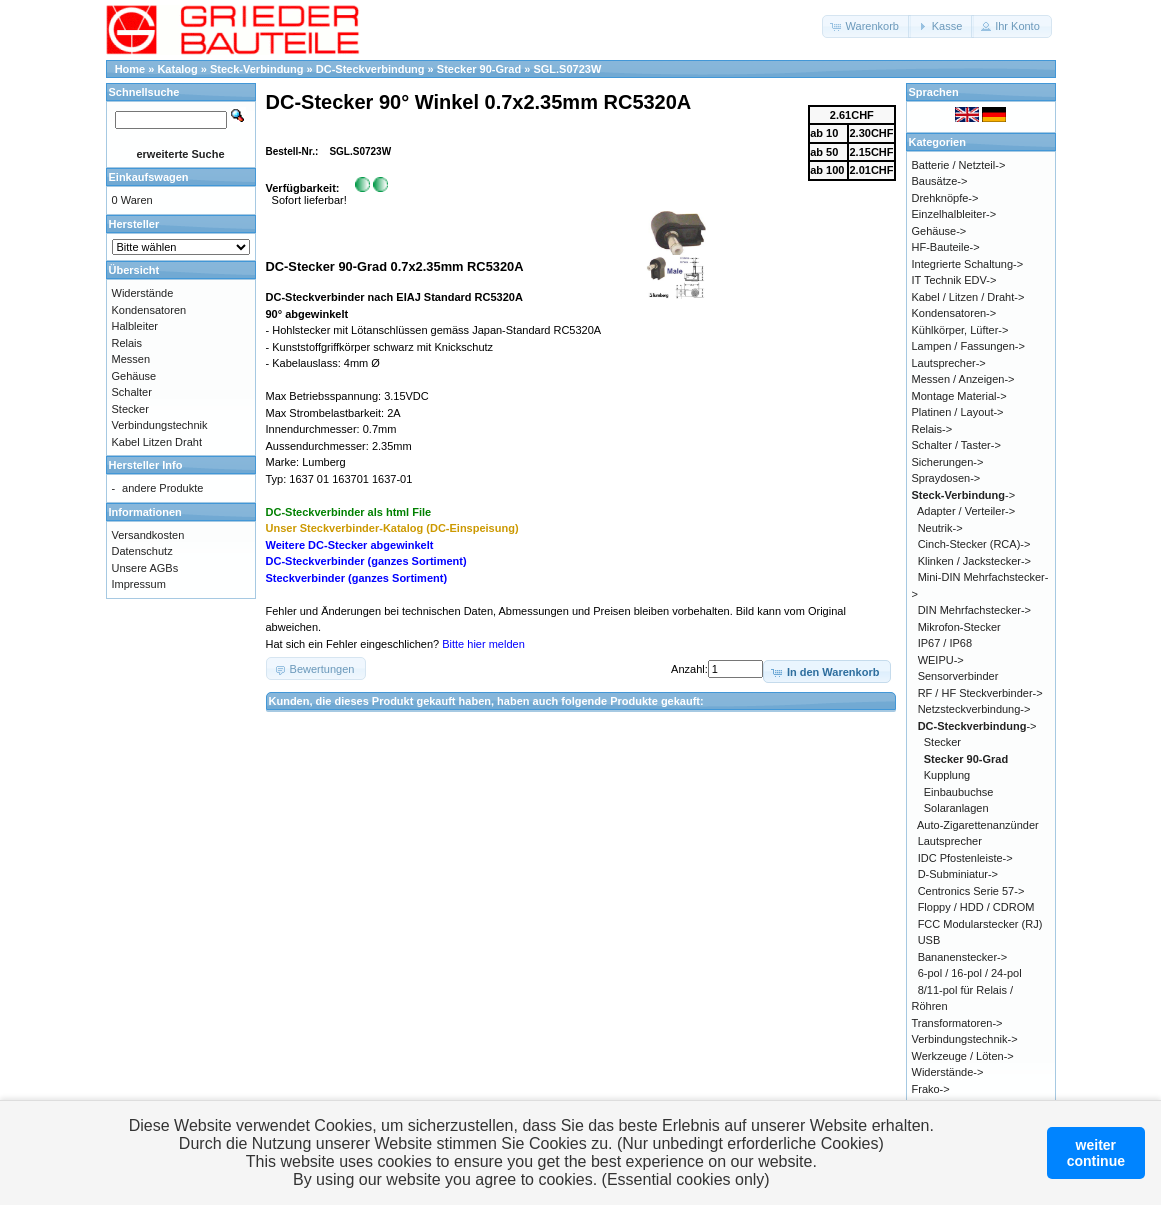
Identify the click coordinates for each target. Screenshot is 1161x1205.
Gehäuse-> (939, 231)
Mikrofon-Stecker (959, 627)
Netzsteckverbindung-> (974, 709)
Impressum (139, 584)
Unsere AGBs (145, 568)
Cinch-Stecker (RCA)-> (974, 544)
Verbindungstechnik (160, 425)
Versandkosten (148, 535)
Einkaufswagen (149, 177)
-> (964, 495)
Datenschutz (142, 551)
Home (130, 69)
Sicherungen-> (948, 462)
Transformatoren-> (957, 1023)
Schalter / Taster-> (956, 445)
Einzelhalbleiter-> (954, 214)
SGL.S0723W (567, 69)
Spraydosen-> (946, 478)
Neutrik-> (940, 528)
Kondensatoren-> (954, 313)
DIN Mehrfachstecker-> (974, 610)
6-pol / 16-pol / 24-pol (970, 973)
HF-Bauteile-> (946, 247)
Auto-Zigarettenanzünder (978, 825)
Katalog (177, 69)
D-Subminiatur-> (958, 874)
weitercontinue (1096, 1153)
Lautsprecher (950, 841)
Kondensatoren (149, 310)
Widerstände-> (948, 1072)
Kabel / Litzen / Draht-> (968, 297)
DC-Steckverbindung (370, 69)
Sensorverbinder (958, 676)
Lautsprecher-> (949, 363)
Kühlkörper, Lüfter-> (960, 330)
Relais (127, 343)
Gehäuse (134, 376)
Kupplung (947, 775)
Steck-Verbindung (257, 69)
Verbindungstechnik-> (965, 1039)
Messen (131, 359)
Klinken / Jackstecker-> (974, 561)
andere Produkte (162, 488)
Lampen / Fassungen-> (968, 346)
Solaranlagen (956, 808)
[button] (866, 26)
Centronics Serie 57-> (971, 891)
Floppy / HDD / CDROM (976, 907)
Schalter (132, 392)
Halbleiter (135, 326)
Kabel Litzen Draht (157, 442)
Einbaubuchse (959, 792)
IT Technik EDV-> (954, 280)
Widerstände (143, 293)
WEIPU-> (941, 660)
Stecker (130, 409)
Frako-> (931, 1089)
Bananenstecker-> (963, 957)
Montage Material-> (959, 396)
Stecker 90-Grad (479, 69)
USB (929, 940)
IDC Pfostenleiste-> (965, 858)
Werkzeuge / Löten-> (963, 1056)
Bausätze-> (940, 181)
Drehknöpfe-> (945, 198)
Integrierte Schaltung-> (968, 264)
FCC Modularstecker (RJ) (980, 924)
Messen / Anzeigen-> (963, 379)
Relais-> (932, 429)
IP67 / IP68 (945, 643)
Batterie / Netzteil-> (959, 165)
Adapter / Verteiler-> (966, 511)
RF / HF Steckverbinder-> (980, 693)
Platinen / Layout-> (958, 412)
